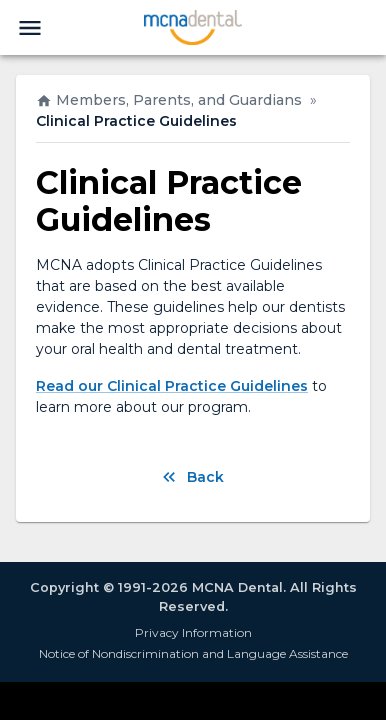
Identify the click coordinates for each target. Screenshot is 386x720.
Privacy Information (193, 632)
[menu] (30, 28)
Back (193, 477)
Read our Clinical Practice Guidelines (172, 386)
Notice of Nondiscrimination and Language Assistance (193, 653)
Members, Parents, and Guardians (169, 100)
